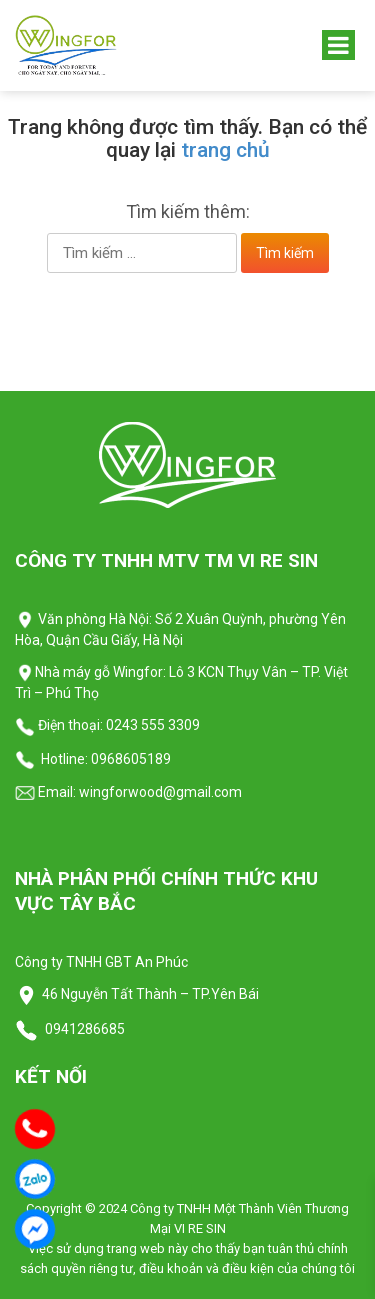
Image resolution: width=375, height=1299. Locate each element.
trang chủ (225, 150)
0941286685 (83, 1029)
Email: (45, 792)
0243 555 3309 (153, 725)
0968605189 (131, 759)
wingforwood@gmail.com (159, 792)
